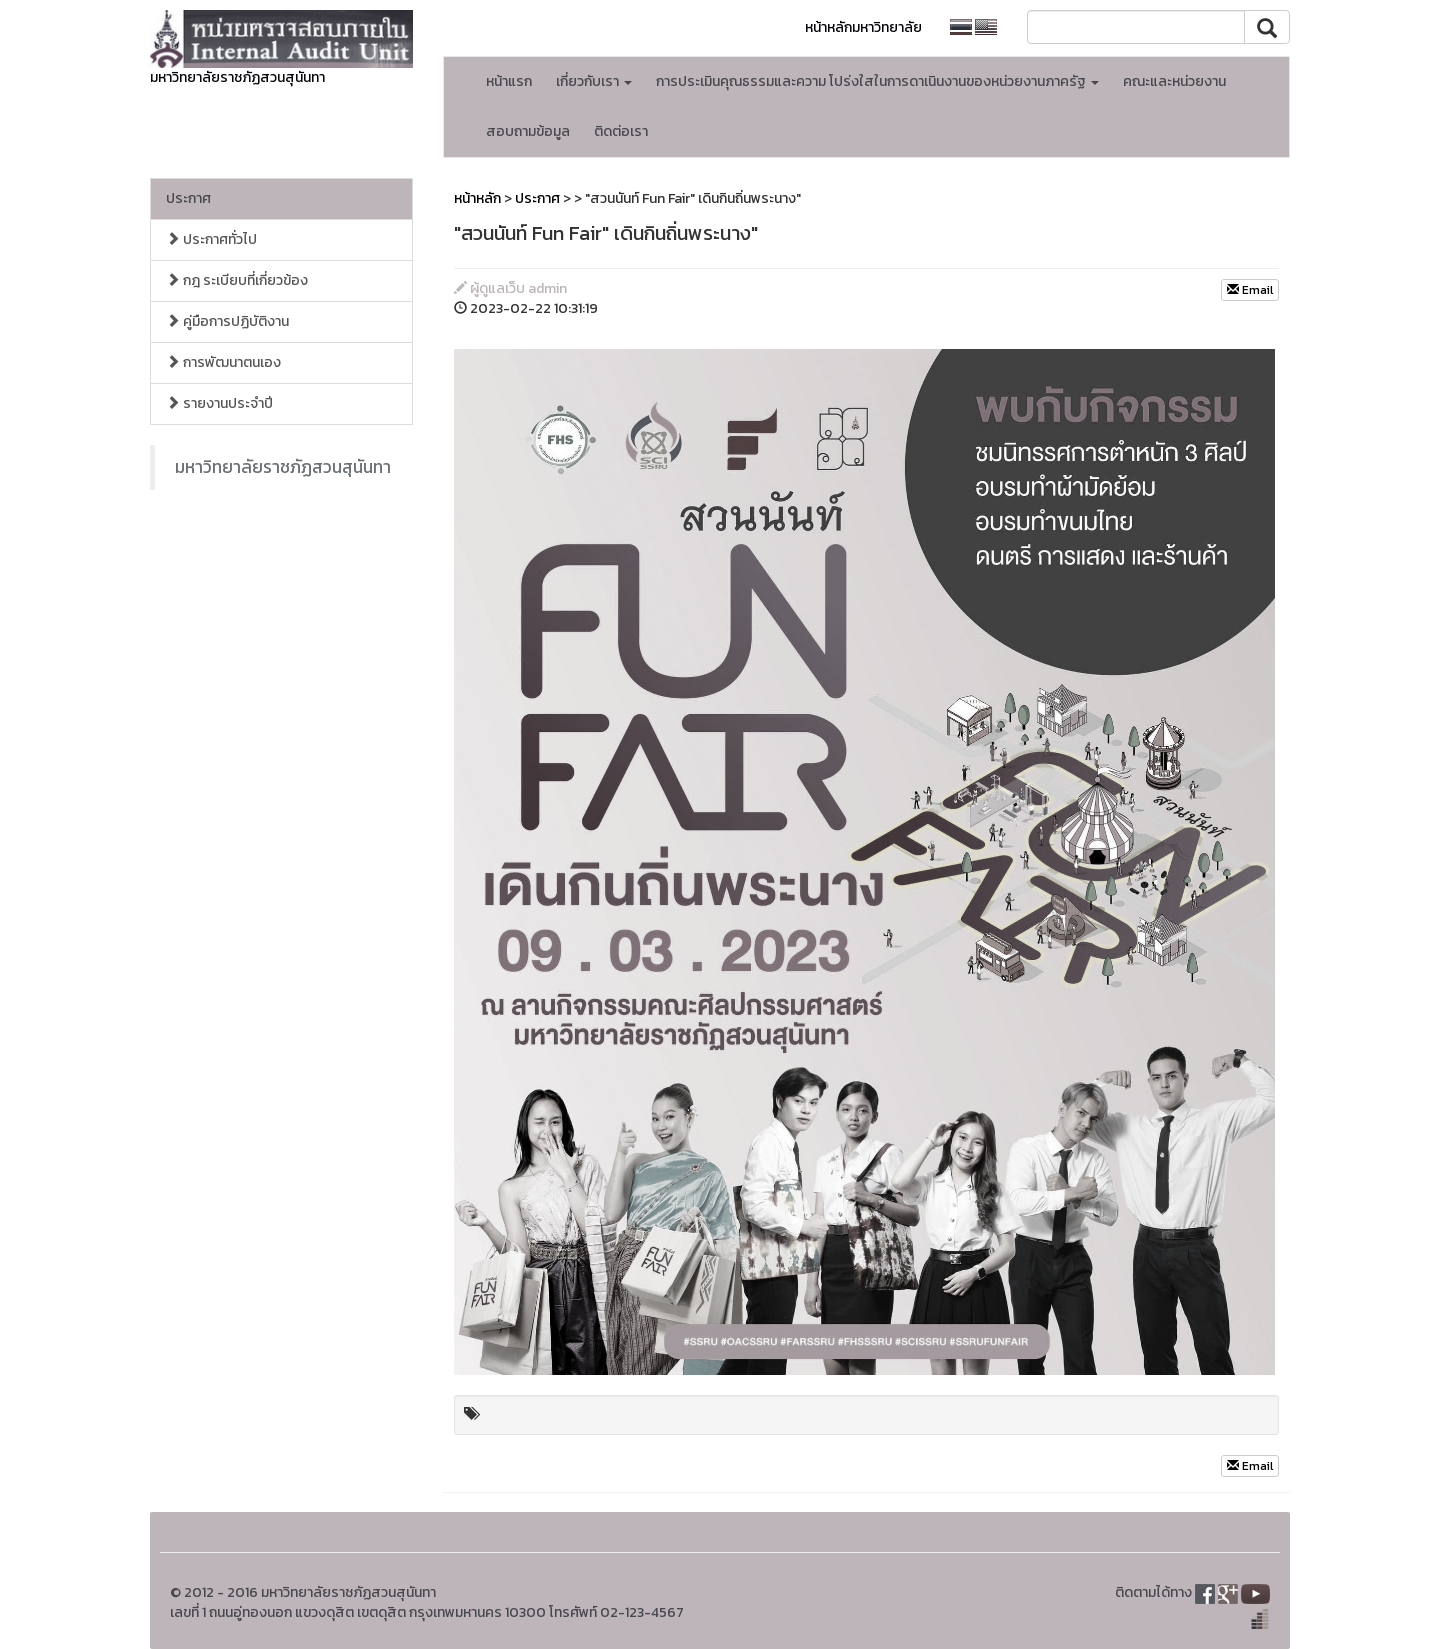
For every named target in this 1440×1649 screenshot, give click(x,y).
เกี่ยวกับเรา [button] (594, 81)
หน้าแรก (509, 81)
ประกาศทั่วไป (211, 239)
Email (1250, 290)
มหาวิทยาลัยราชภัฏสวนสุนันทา (283, 467)
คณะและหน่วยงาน (1174, 81)
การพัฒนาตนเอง (223, 362)
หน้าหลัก (477, 198)
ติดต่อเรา (621, 131)
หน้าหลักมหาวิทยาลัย (863, 27)
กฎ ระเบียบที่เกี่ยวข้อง (237, 280)
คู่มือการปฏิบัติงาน (227, 321)
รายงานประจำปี (219, 403)
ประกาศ (188, 198)
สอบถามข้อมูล (528, 131)
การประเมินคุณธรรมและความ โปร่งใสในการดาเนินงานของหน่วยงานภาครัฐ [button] (877, 81)
